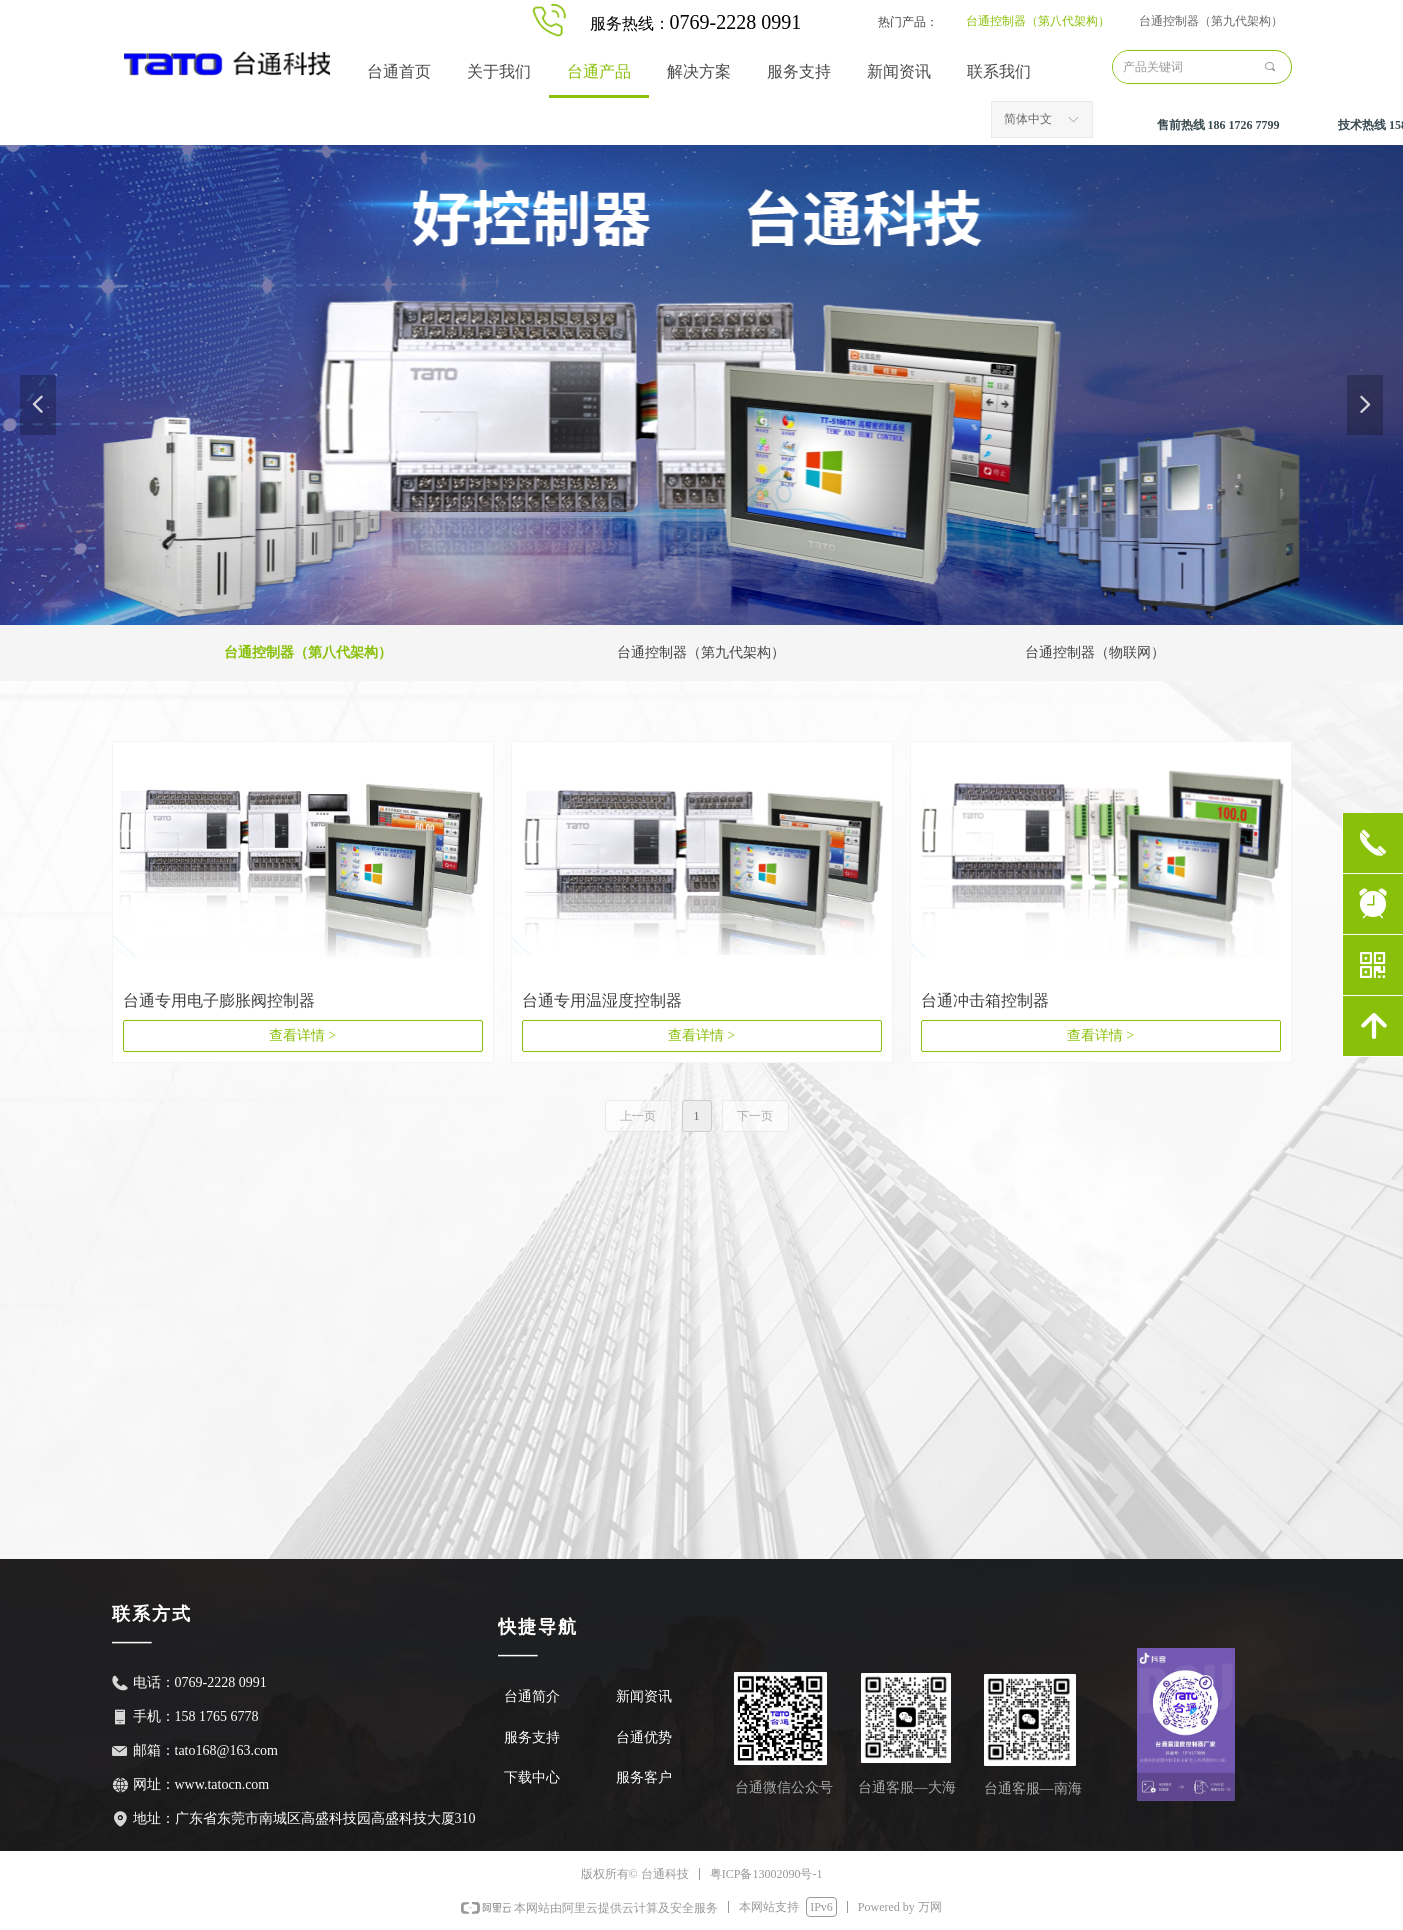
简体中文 (1028, 119)
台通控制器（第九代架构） (1211, 21)
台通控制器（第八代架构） (1038, 21)
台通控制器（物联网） (1095, 652)
